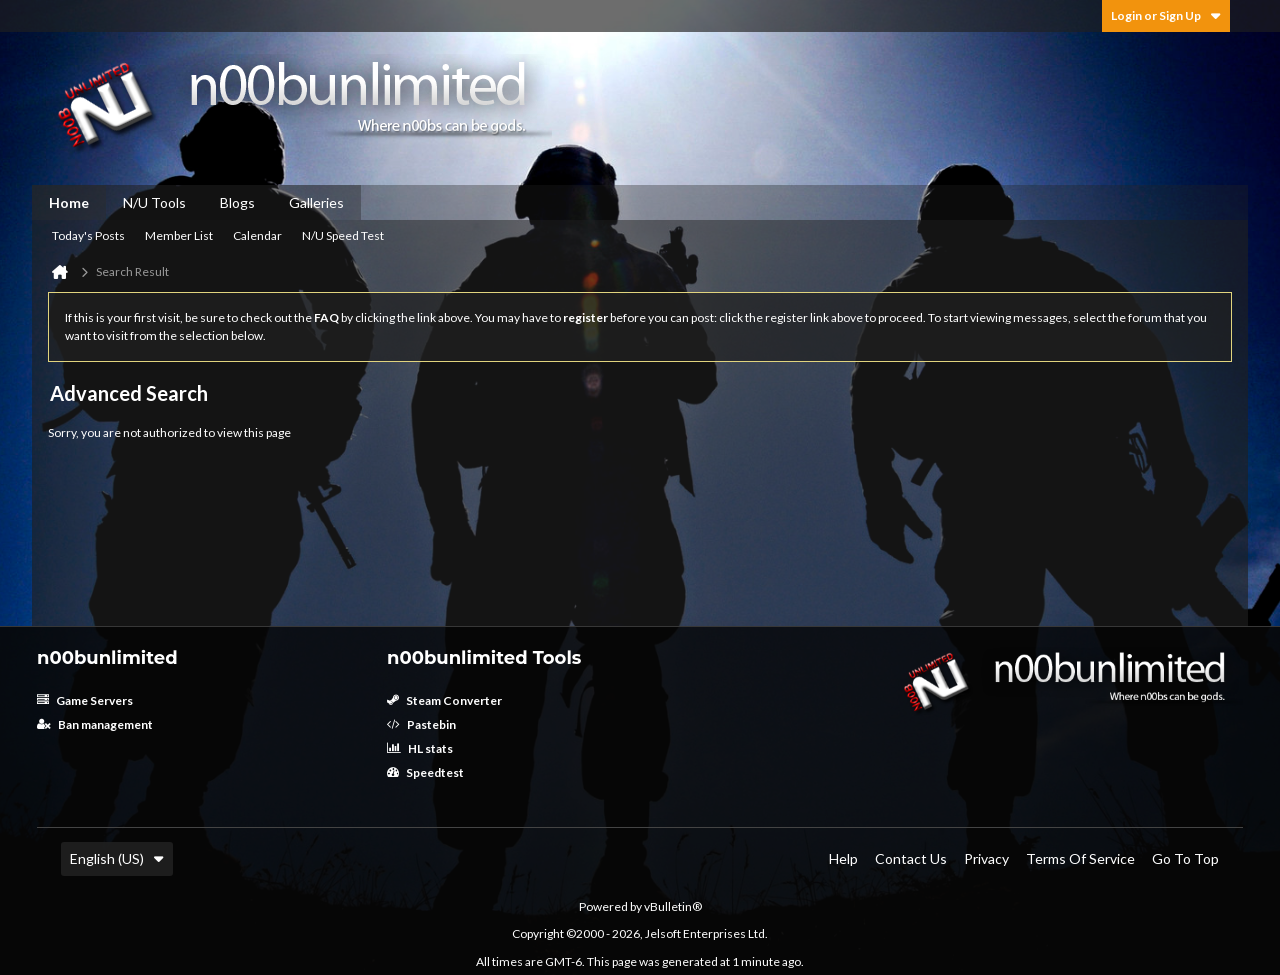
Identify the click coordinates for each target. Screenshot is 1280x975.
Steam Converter (444, 700)
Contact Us (911, 858)
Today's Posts (88, 235)
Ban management (95, 724)
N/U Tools (154, 202)
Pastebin (421, 724)
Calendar (257, 235)
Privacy (986, 858)
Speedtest (425, 772)
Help (843, 858)
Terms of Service (1080, 858)
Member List (179, 235)
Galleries (316, 202)
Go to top (1185, 858)
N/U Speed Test (343, 235)
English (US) (117, 858)
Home (69, 202)
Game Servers (85, 700)
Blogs (237, 202)
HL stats (420, 748)
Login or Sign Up (1166, 15)
